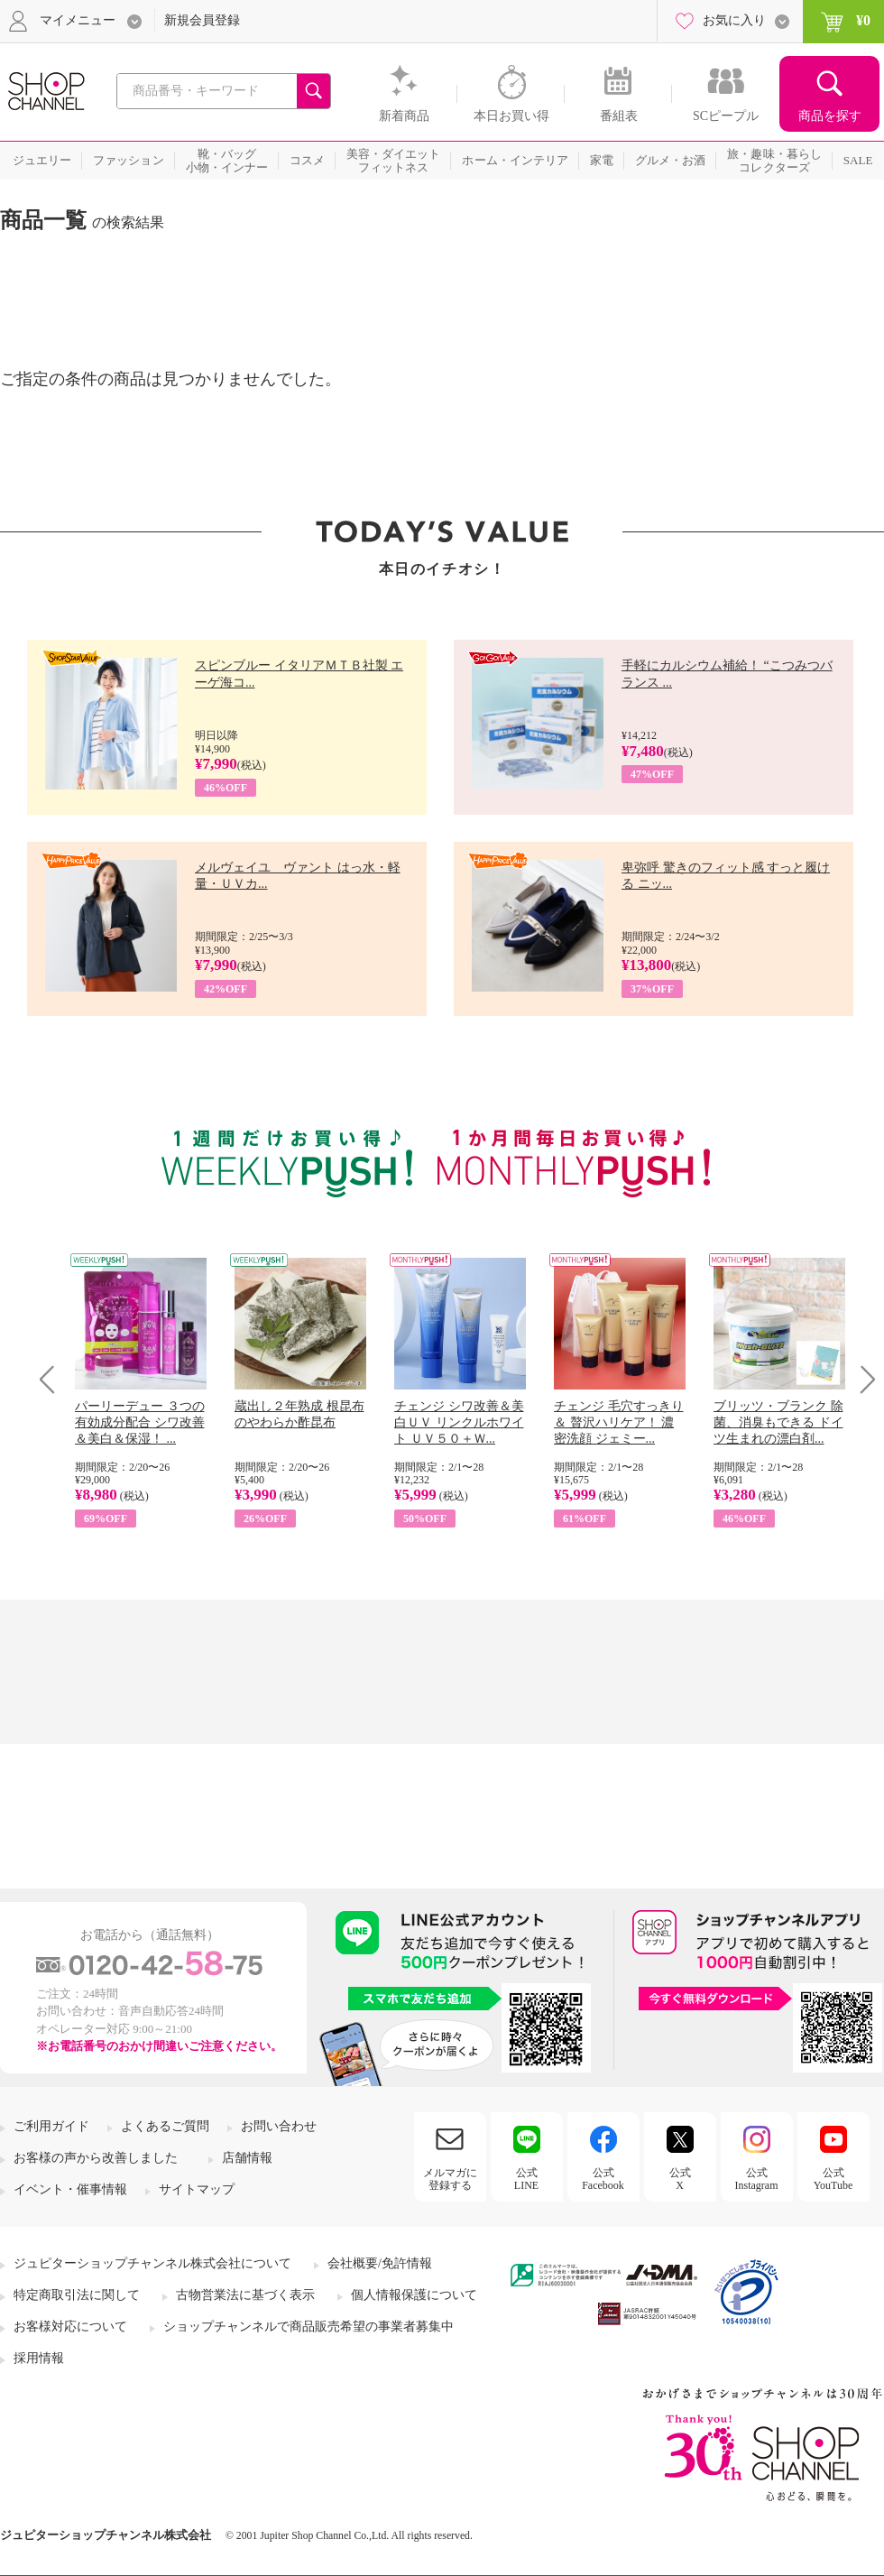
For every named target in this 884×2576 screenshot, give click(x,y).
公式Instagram (756, 2179)
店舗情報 (247, 2158)
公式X (680, 2179)
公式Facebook (603, 2179)
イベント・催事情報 (70, 2189)
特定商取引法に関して (77, 2295)
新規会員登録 (202, 20)
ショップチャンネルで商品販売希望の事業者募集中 (308, 2326)
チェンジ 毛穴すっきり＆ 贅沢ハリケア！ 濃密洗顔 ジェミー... (619, 1422)
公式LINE (526, 2179)
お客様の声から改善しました (96, 2158)
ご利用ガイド (51, 2126)
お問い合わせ (279, 2126)
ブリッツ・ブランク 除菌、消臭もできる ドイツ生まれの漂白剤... (778, 1422)
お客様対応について (70, 2326)
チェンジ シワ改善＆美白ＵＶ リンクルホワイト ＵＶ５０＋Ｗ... (459, 1422)
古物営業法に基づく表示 (245, 2295)
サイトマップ (197, 2189)
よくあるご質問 (165, 2126)
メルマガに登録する (450, 2179)
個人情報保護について (414, 2295)
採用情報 (39, 2358)
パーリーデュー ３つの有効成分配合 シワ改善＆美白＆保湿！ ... (140, 1422)
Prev (54, 1379)
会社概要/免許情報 (379, 2263)
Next (862, 1379)
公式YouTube (833, 2179)
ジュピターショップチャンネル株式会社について (152, 2263)
